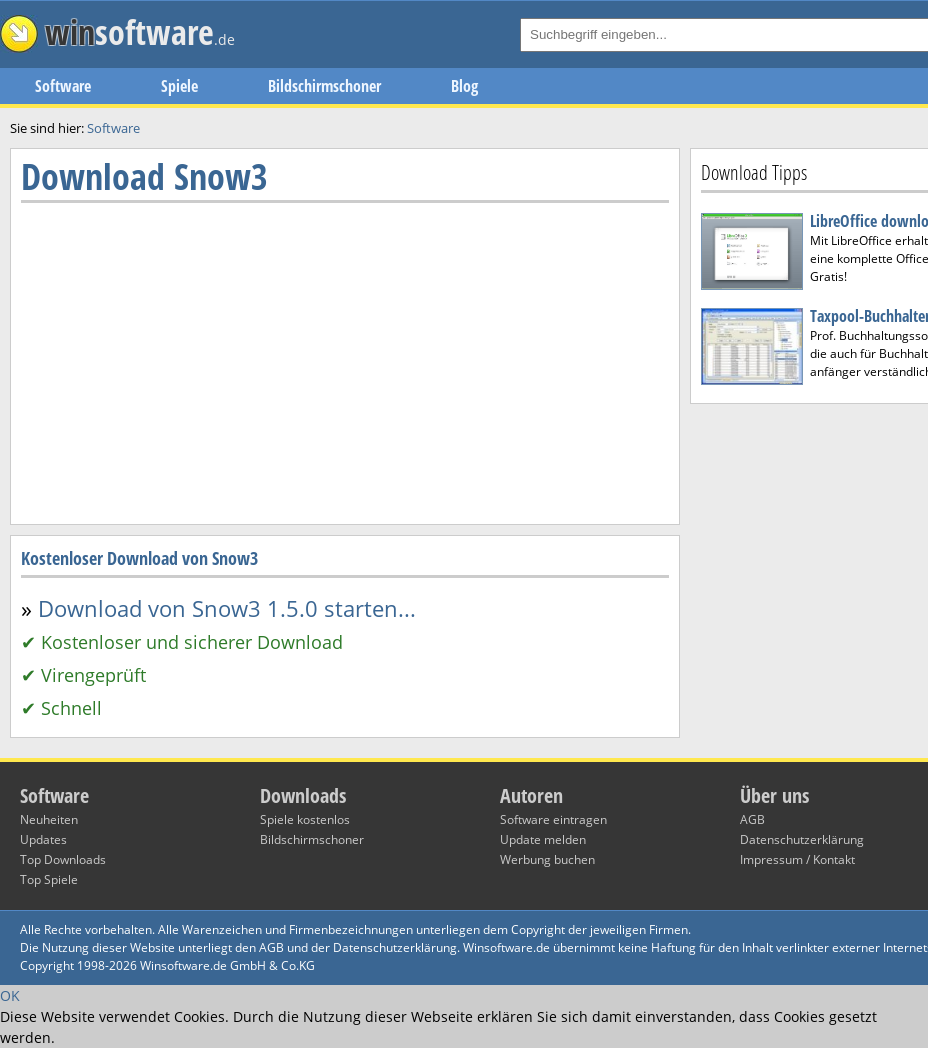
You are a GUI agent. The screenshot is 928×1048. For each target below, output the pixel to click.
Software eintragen (553, 819)
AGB (752, 819)
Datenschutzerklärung (802, 839)
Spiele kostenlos (305, 819)
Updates (43, 839)
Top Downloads (63, 859)
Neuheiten (49, 819)
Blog (464, 86)
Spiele (179, 86)
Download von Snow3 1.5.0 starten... (227, 608)
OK (10, 995)
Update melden (543, 839)
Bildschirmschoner (324, 86)
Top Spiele (49, 879)
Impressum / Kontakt (797, 859)
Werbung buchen (547, 859)
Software (63, 86)
